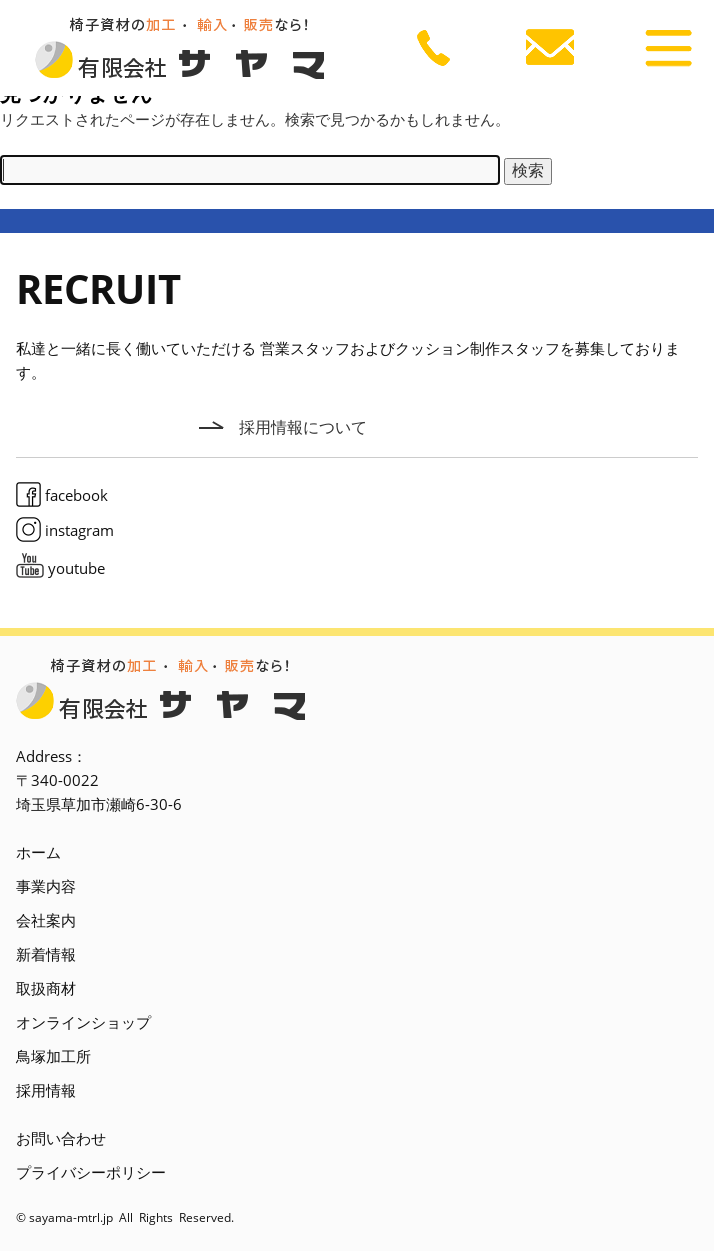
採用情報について (303, 427)
